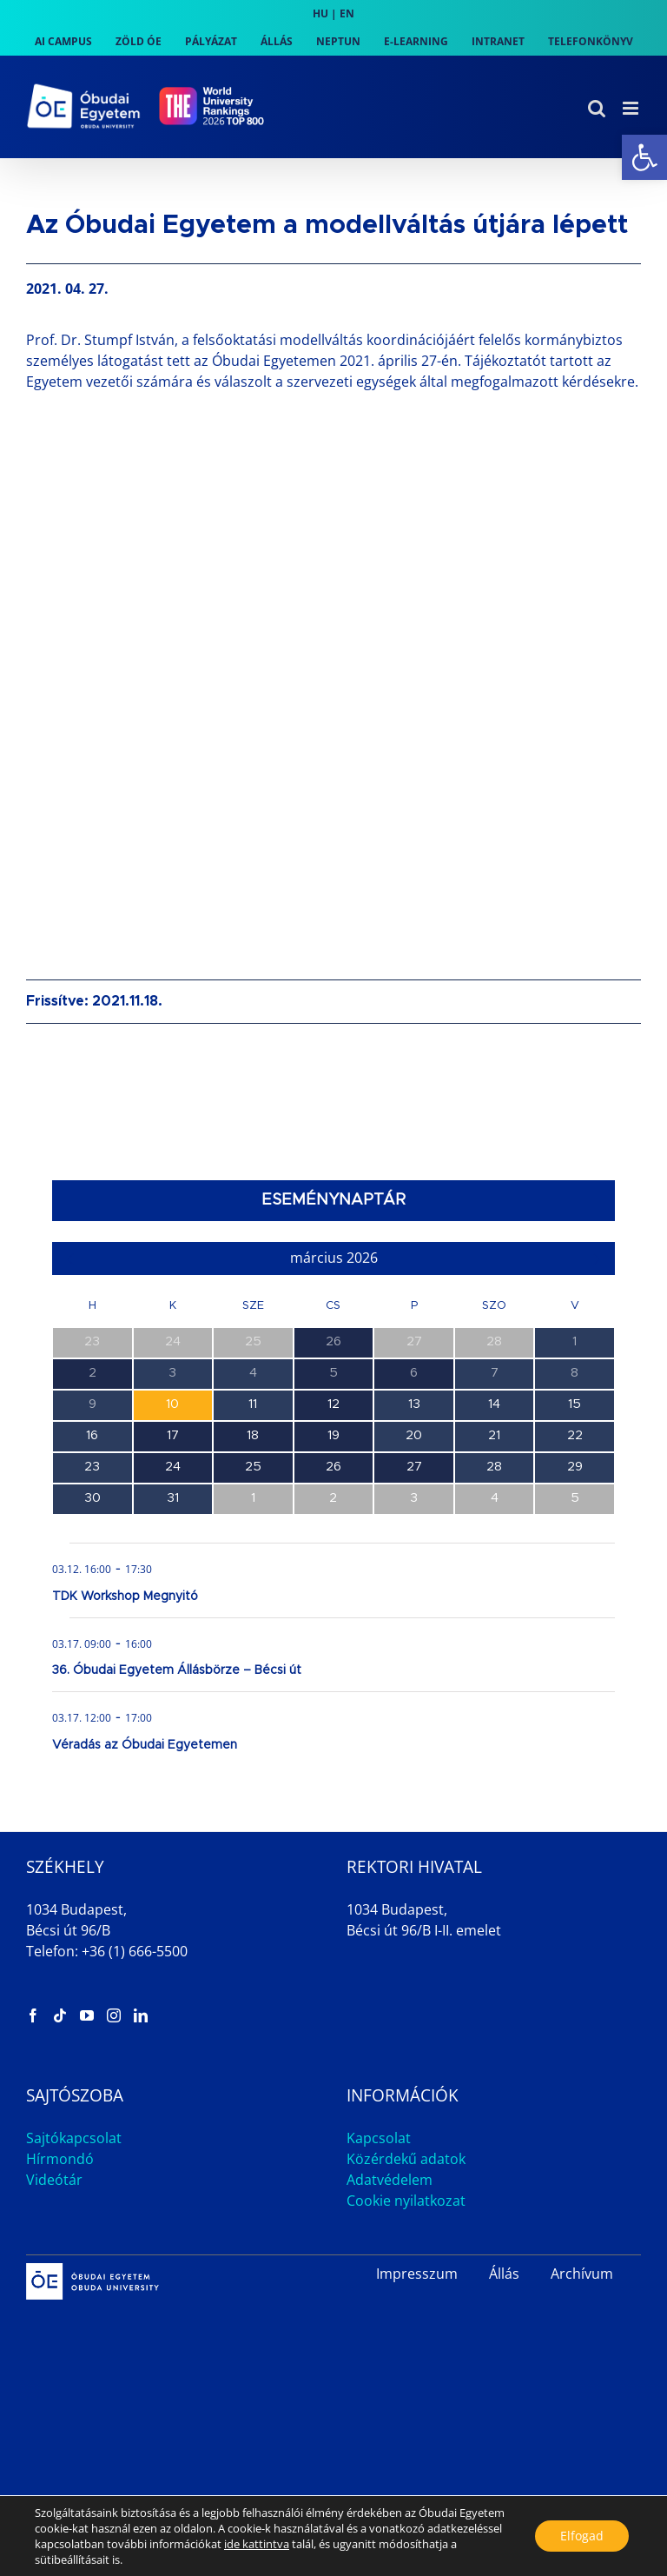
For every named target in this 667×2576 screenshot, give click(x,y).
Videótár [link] (54, 2179)
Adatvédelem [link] (390, 2179)
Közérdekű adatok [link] (406, 2158)
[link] (644, 157)
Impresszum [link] (417, 2273)
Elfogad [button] (581, 2535)
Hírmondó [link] (60, 2158)
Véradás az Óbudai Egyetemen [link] (144, 1745)
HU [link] (320, 13)
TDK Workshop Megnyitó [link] (125, 1596)
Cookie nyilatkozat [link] (406, 2200)
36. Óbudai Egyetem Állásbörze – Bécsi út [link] (176, 1670)
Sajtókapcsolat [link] (74, 2138)
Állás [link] (504, 2273)
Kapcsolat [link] (379, 2138)
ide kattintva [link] (256, 2544)
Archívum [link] (582, 2273)
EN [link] (347, 13)
